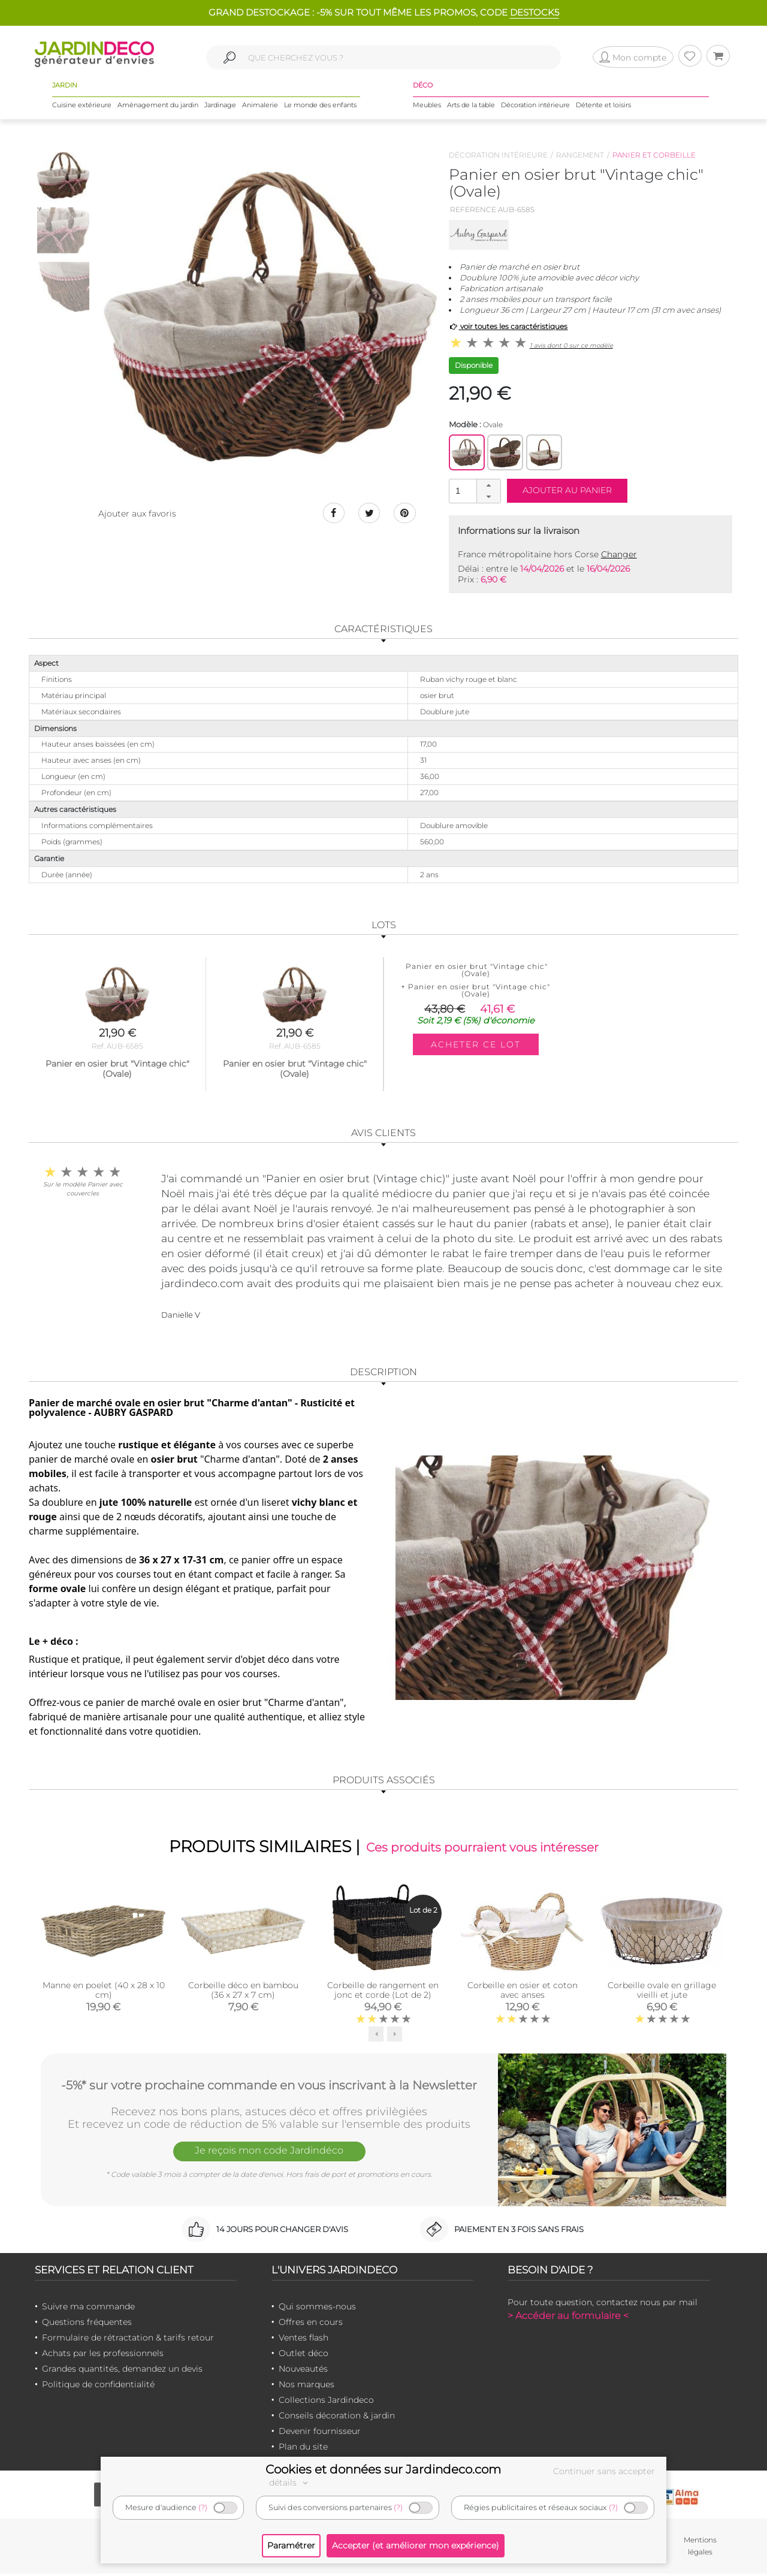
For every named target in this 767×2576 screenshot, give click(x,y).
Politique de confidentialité (98, 2386)
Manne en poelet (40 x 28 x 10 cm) (104, 1992)
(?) (202, 2507)
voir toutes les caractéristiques (508, 326)
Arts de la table (471, 107)
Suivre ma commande (88, 2308)
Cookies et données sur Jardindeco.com (383, 2469)
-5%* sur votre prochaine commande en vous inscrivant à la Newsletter (269, 2085)
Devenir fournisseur (320, 2432)
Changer (619, 554)
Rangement (580, 154)
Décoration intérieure (535, 107)
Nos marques (306, 2386)
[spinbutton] (473, 490)
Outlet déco (303, 2354)
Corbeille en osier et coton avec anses (522, 1992)
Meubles (427, 107)
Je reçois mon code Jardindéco (269, 2154)
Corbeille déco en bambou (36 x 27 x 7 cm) (243, 1992)
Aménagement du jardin (157, 107)
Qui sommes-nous (317, 2308)
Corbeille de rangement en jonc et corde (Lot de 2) (383, 1992)
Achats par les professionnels (103, 2354)
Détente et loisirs (603, 107)
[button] (488, 485)
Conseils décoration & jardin (337, 2417)
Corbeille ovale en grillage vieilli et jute (662, 1992)
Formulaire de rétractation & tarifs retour (128, 2339)
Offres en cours (311, 2323)
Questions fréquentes (87, 2323)
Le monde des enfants (320, 107)
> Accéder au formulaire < (568, 2317)
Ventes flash (303, 2339)
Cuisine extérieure (81, 107)
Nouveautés (303, 2370)
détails (290, 2482)
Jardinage (220, 107)
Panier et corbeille (654, 154)
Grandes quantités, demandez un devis (122, 2370)
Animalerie (260, 107)
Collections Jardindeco (326, 2401)
